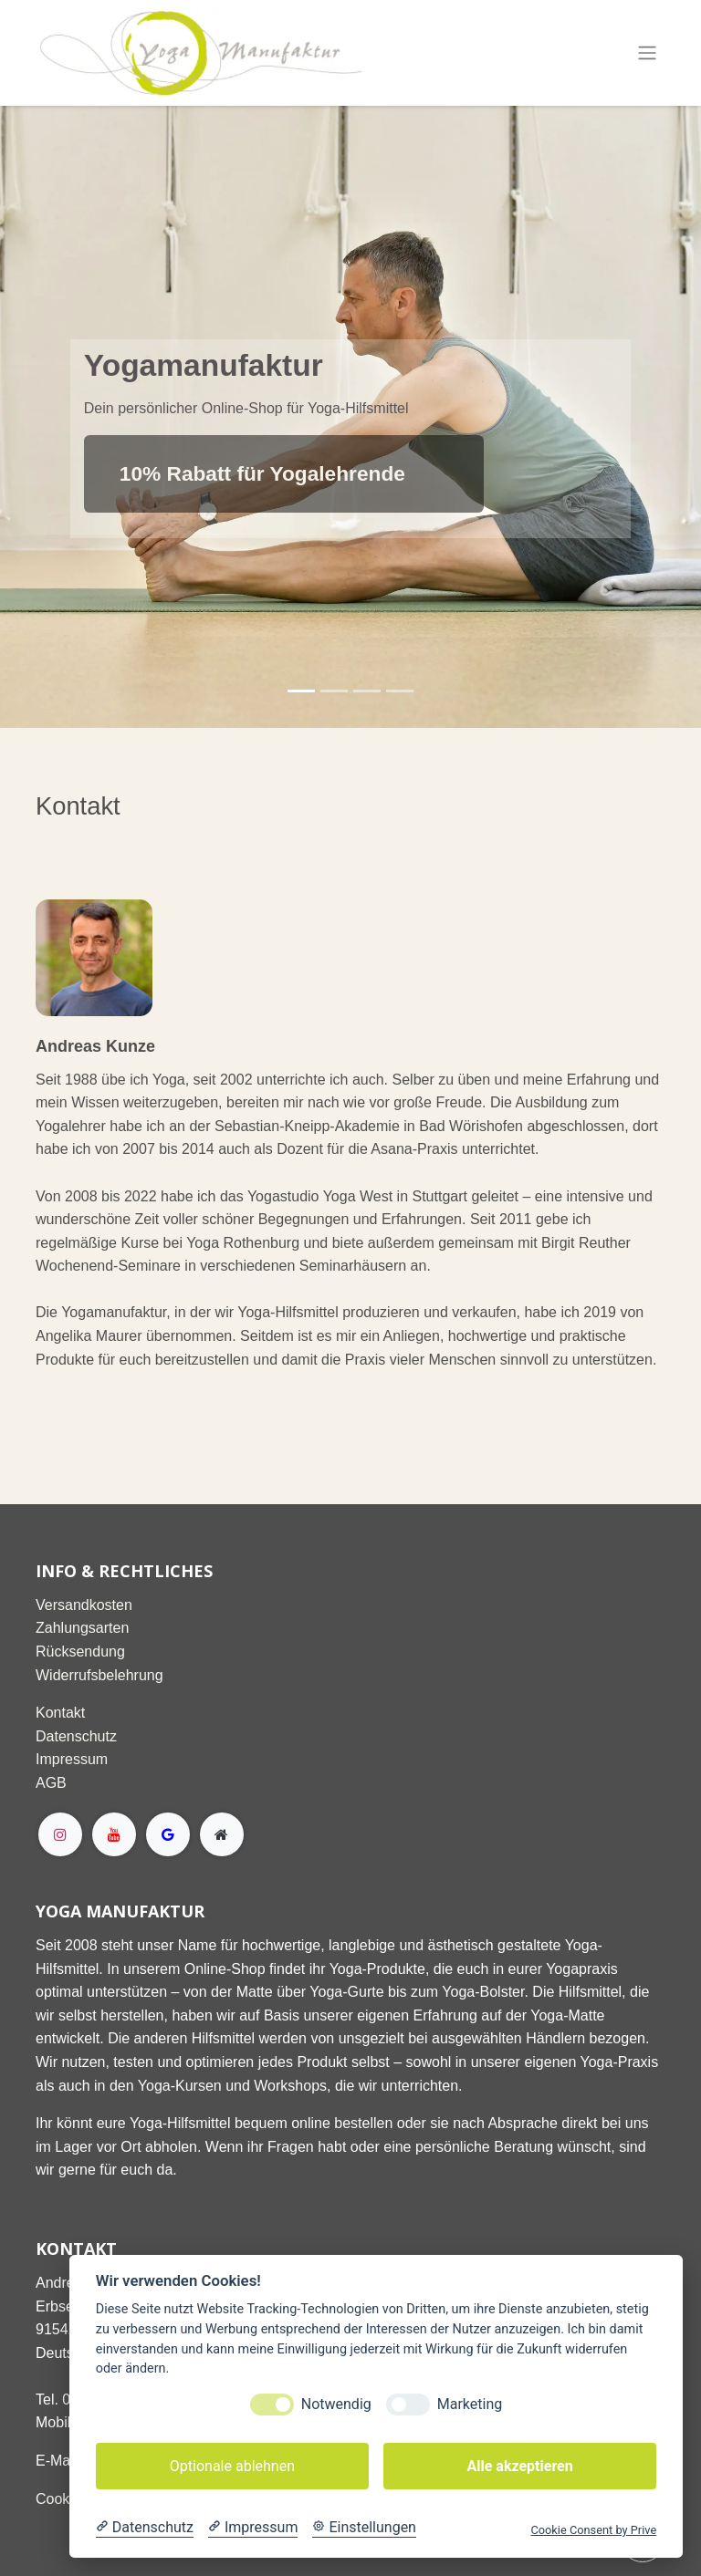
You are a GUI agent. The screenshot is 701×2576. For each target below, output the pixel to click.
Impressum (72, 1759)
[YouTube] (114, 1834)
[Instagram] (60, 1834)
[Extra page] (222, 1834)
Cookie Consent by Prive (593, 2530)
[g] (168, 1834)
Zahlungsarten (82, 1628)
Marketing (469, 2404)
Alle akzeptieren (519, 2466)
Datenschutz (76, 1736)
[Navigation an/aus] (647, 53)
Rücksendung (80, 1651)
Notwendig (336, 2404)
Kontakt (60, 1712)
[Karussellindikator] (301, 690)
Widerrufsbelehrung (99, 1675)
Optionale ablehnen (232, 2466)
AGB (51, 1783)
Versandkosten (84, 1605)
